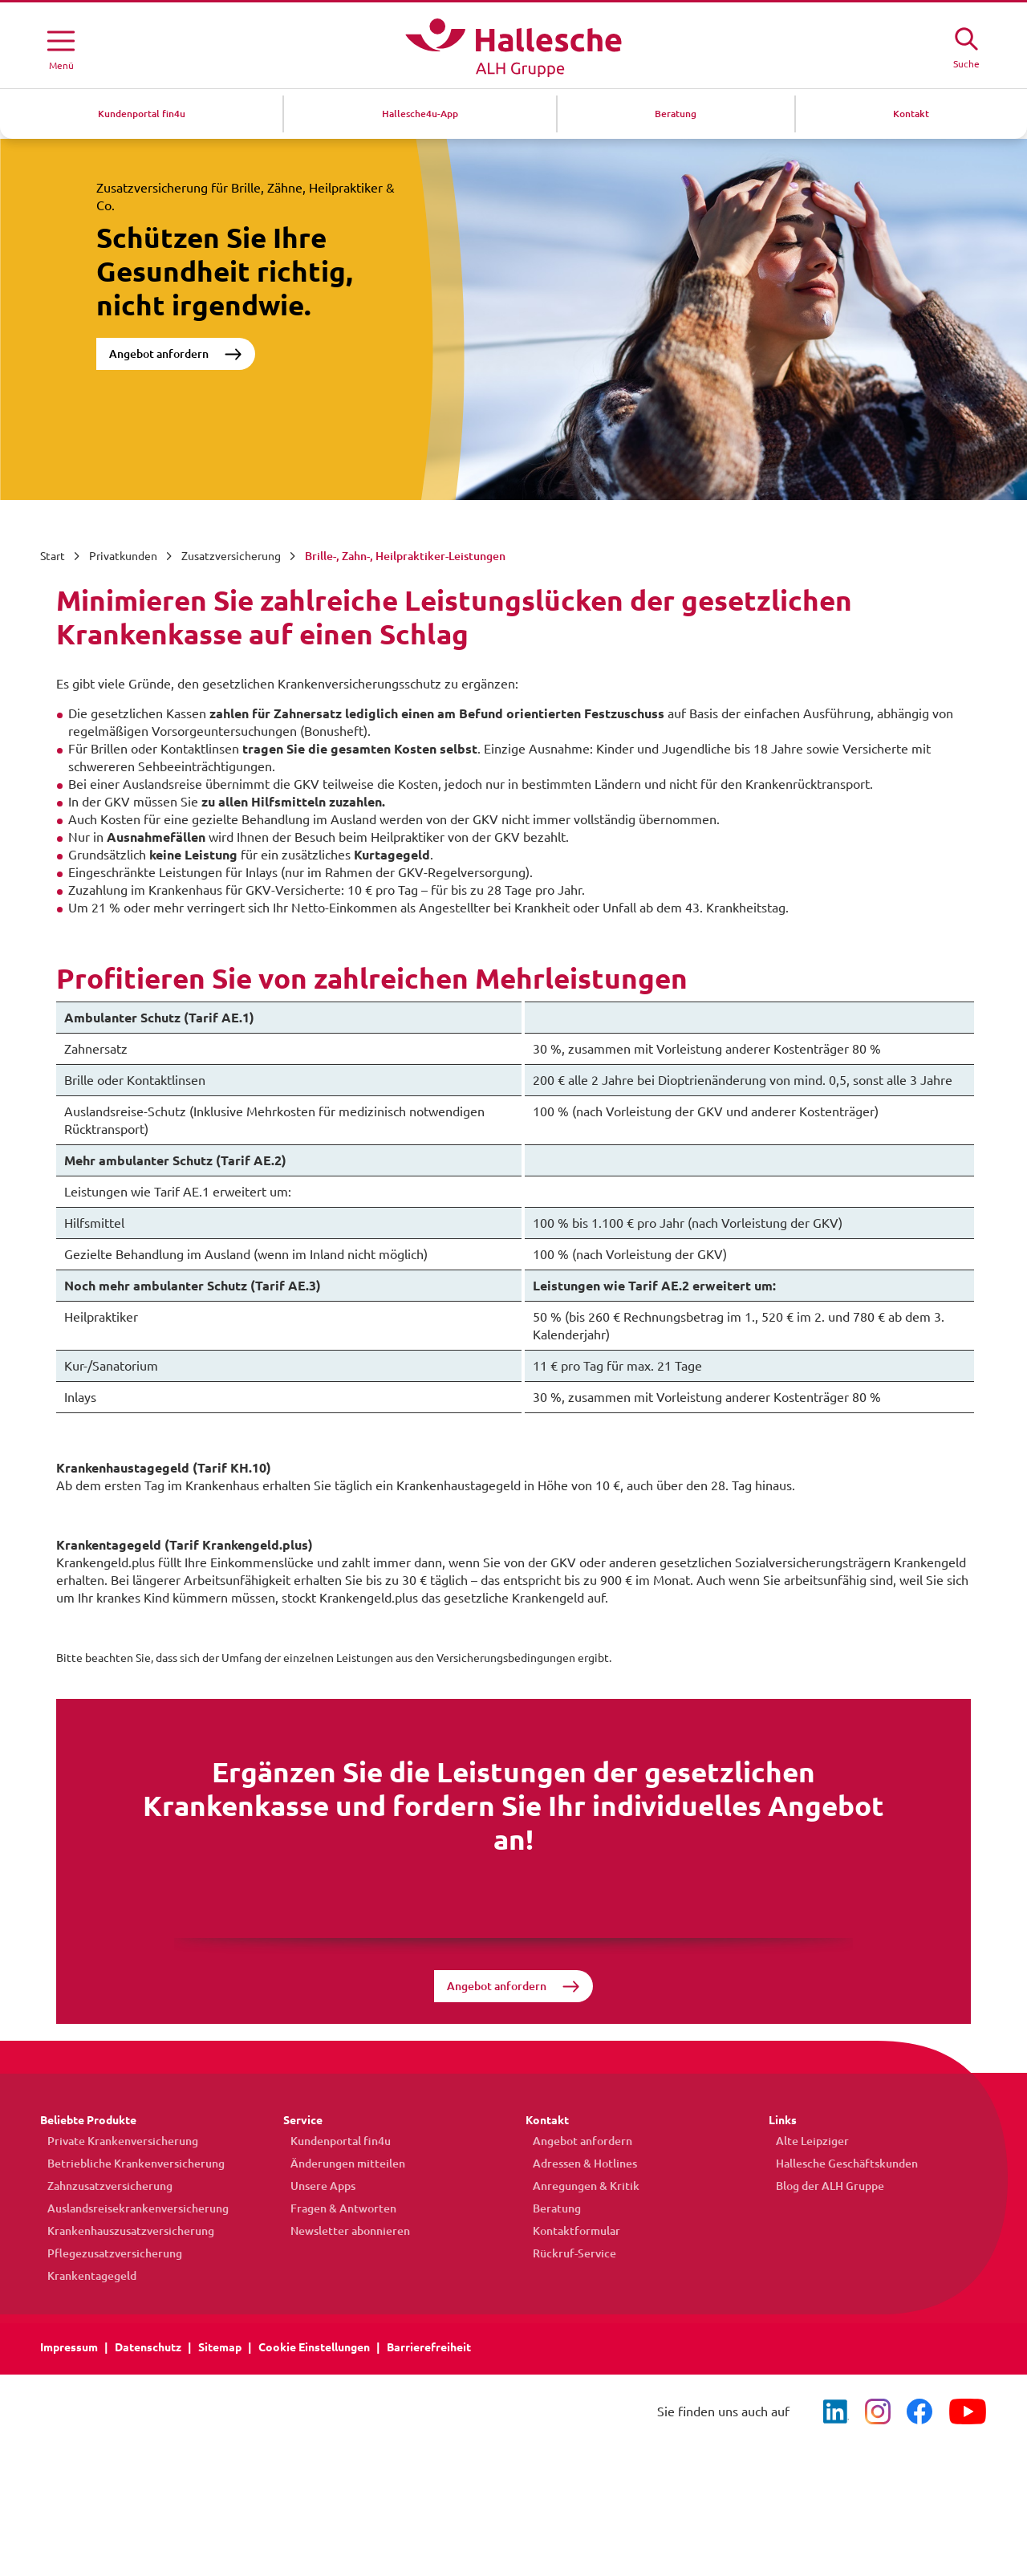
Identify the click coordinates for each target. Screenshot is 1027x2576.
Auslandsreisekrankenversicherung (130, 2210)
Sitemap (220, 2349)
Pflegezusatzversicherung (107, 2255)
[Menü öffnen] (61, 47)
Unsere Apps (315, 2188)
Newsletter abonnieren (343, 2233)
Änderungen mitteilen (340, 2166)
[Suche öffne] (966, 46)
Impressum (69, 2349)
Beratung (550, 2210)
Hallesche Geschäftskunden (840, 2166)
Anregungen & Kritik (579, 2188)
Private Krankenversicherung (115, 2143)
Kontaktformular (569, 2233)
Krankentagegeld (84, 2278)
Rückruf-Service (567, 2255)
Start (52, 556)
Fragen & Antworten (336, 2210)
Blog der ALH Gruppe (823, 2188)
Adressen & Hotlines (578, 2166)
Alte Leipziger (805, 2143)
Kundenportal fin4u (333, 2143)
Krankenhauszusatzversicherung (123, 2233)
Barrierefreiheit (429, 2349)
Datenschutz (148, 2349)
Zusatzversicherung (231, 556)
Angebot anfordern (159, 353)
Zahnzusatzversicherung (102, 2188)
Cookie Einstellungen (314, 2349)
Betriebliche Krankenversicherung (128, 2166)
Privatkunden (123, 556)
